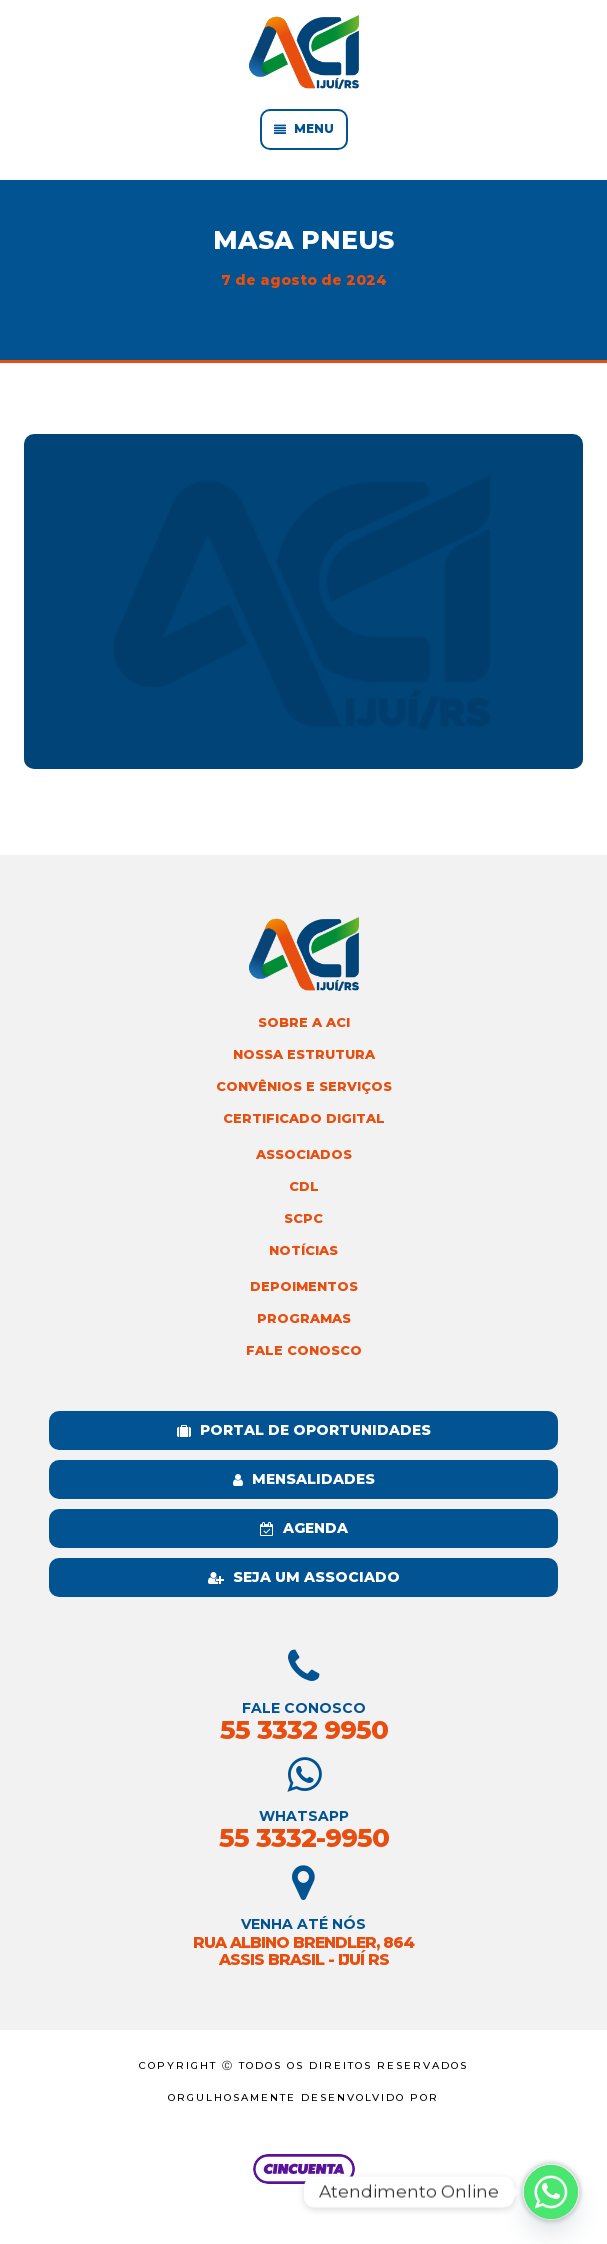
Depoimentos (304, 1286)
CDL (304, 1186)
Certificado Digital (304, 1118)
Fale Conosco (304, 1350)
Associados (304, 1154)
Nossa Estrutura (304, 1054)
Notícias (303, 1250)
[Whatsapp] (551, 2192)
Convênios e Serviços (304, 1086)
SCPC (303, 1218)
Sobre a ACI (304, 1022)
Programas (304, 1318)
